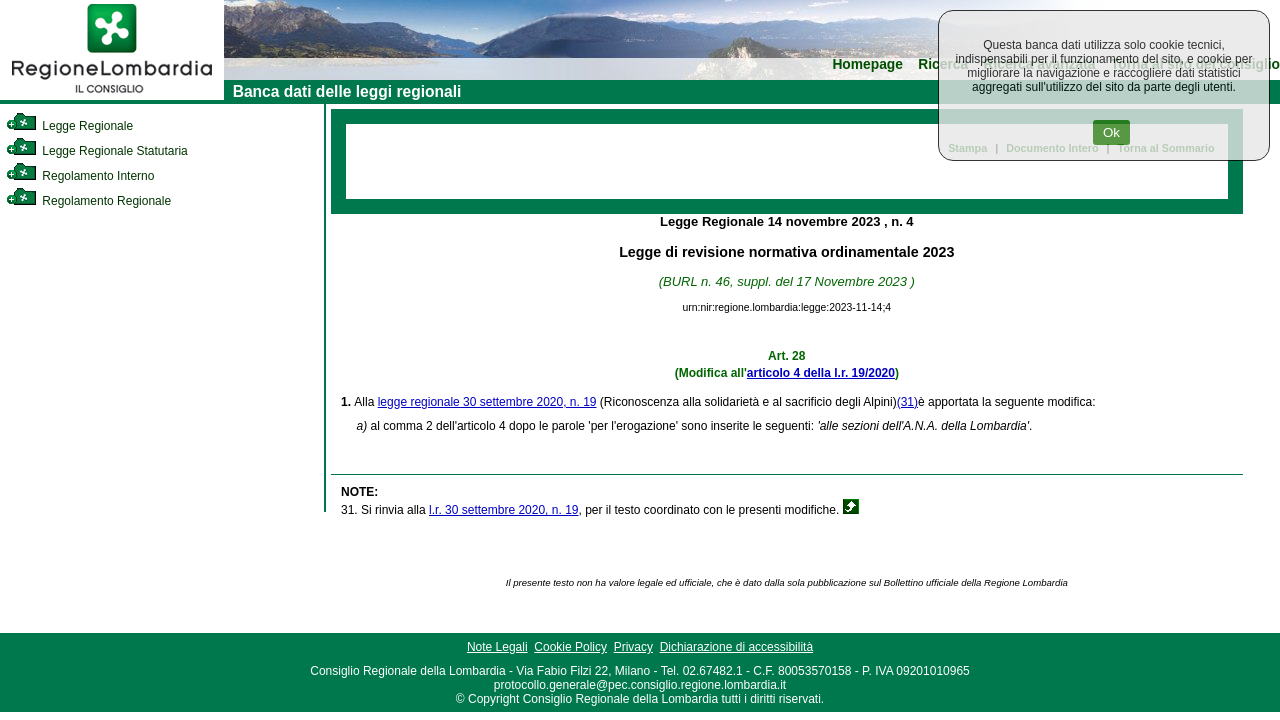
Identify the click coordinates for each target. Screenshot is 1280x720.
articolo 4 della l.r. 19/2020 (821, 373)
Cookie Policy (570, 647)
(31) (907, 402)
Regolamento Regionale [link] (88, 201)
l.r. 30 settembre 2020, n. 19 (503, 510)
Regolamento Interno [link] (80, 176)
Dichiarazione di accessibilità (736, 647)
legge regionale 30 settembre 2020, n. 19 (487, 402)
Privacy (633, 647)
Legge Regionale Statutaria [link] (97, 151)
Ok (1111, 132)
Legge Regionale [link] (69, 126)
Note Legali (497, 647)
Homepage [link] (867, 64)
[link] (112, 96)
